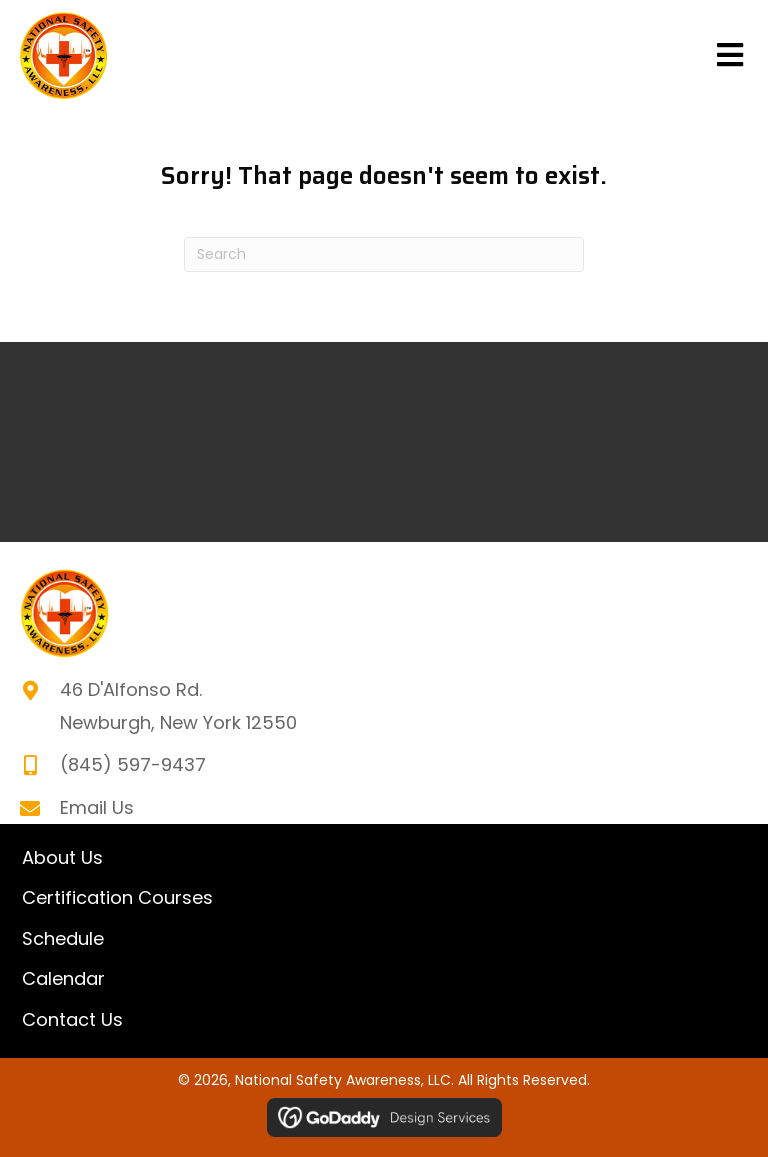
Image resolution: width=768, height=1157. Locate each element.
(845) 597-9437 (133, 764)
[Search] (384, 254)
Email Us (97, 807)
